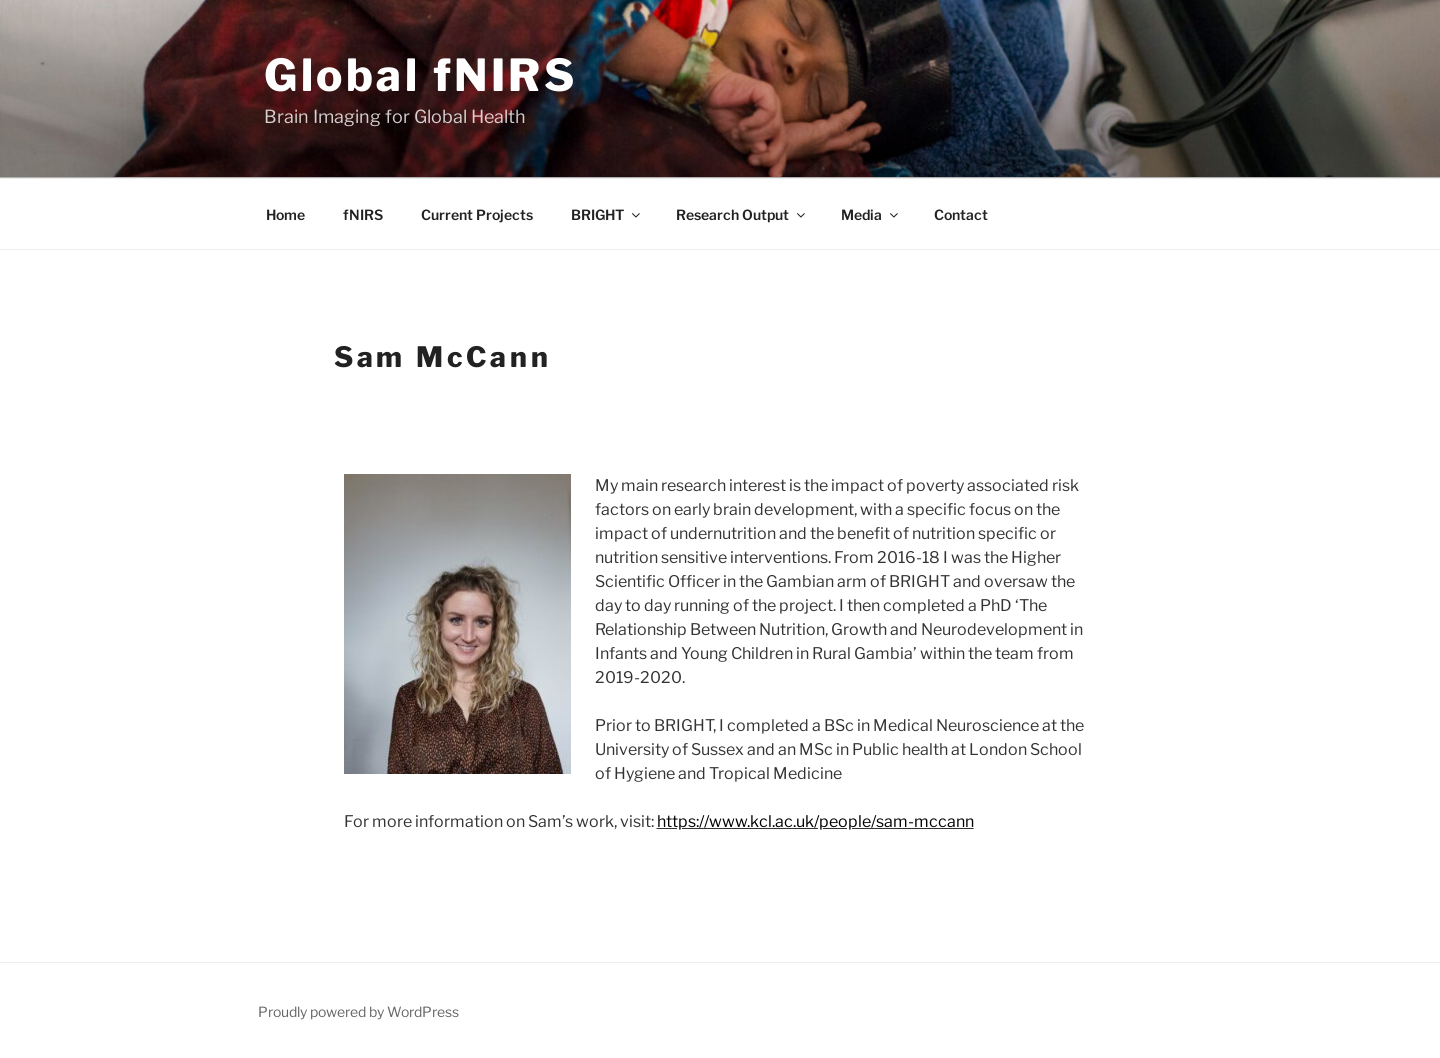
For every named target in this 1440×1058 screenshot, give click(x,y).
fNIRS (363, 214)
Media (871, 214)
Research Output (742, 214)
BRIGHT (607, 214)
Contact (961, 214)
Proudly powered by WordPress (358, 1011)
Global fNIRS (420, 75)
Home (285, 214)
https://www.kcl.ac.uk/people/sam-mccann (815, 821)
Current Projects (477, 214)
